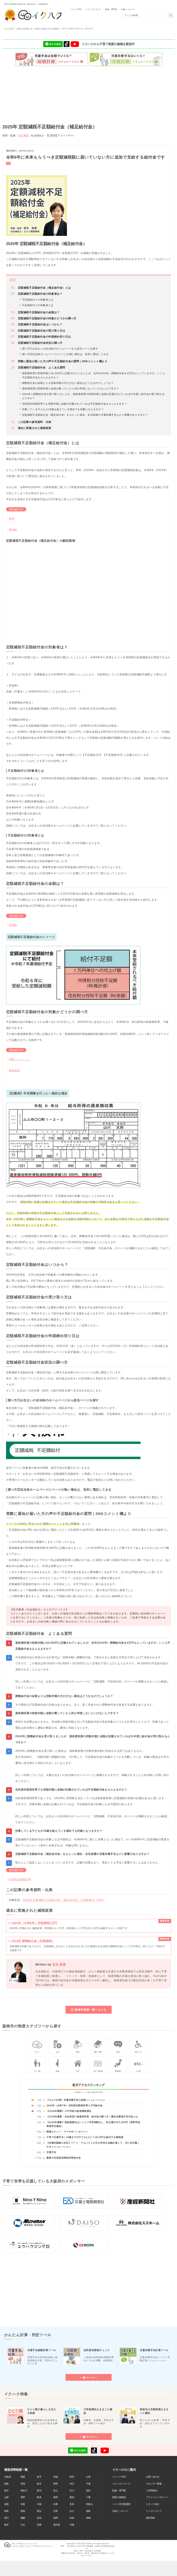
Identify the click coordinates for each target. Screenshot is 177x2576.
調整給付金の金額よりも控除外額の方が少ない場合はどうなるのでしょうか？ (68, 383)
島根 (23, 2511)
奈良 (72, 2504)
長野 (23, 2497)
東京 (6, 2490)
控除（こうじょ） (20, 1059)
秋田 (72, 2476)
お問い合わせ (153, 2476)
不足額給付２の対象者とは (37, 305)
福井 (88, 2490)
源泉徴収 (14, 1070)
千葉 (88, 2483)
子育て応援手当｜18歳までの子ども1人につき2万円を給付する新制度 (84, 2137)
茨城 (23, 2483)
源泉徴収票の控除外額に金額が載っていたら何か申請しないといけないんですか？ (70, 388)
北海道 (7, 2476)
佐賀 (72, 2517)
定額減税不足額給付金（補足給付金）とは (44, 287)
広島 (55, 2511)
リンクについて (154, 2511)
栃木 (39, 2483)
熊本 (6, 2524)
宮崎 (39, 2524)
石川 (72, 2490)
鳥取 (6, 2511)
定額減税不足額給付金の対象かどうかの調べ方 (47, 318)
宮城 (55, 2476)
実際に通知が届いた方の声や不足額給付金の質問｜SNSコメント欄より (62, 361)
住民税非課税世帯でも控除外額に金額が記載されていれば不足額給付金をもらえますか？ (74, 403)
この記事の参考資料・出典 (34, 422)
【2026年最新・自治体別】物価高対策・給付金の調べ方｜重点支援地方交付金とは (92, 2116)
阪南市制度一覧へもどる (90, 2009)
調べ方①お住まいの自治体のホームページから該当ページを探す (60, 348)
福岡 (55, 2517)
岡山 (39, 2511)
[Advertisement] (89, 93)
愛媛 (23, 2517)
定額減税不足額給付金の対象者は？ (40, 293)
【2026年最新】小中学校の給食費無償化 (68, 2111)
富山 (55, 2490)
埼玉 (72, 2483)
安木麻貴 (23, 135)
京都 (23, 2504)
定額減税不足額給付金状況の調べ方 (40, 342)
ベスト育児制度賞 (121, 2504)
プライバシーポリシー (157, 2497)
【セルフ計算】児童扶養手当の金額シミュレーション (75, 2100)
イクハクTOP (119, 2476)
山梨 (6, 2497)
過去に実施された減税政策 (34, 428)
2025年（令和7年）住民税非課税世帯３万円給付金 (74, 2105)
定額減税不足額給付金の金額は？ (39, 312)
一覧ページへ (88, 2377)
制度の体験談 (119, 2497)
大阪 (39, 2504)
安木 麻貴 (59, 1964)
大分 (23, 2524)
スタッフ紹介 (153, 2504)
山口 (72, 2511)
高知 (39, 2517)
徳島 (88, 2511)
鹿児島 (56, 2524)
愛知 (72, 2497)
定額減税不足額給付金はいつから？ (40, 324)
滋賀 (6, 2504)
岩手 (39, 2476)
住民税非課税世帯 (20, 1879)
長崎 (88, 2517)
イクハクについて (121, 2483)
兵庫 (55, 2504)
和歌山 (89, 2504)
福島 (6, 2483)
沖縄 (72, 2524)
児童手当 (51, 2152)
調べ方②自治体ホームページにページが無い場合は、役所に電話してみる (65, 354)
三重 (88, 2497)
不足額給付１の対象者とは (37, 299)
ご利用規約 (151, 2490)
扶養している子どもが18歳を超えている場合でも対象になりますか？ (63, 409)
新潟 (39, 2490)
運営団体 (150, 2517)
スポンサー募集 (154, 2483)
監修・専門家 (119, 2490)
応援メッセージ (120, 2511)
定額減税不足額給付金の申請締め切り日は (44, 336)
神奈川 (24, 2490)
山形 (88, 2476)
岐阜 (39, 2497)
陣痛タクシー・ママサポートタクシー (67, 2131)
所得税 (13, 529)
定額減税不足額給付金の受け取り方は (41, 330)
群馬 (55, 2483)
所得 (11, 518)
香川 (6, 2517)
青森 (23, 2476)
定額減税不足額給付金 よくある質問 (41, 367)
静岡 (55, 2497)
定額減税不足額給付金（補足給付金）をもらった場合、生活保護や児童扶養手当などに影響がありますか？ (85, 414)
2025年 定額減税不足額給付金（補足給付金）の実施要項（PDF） (64, 1899)
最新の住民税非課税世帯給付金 (63, 2157)
